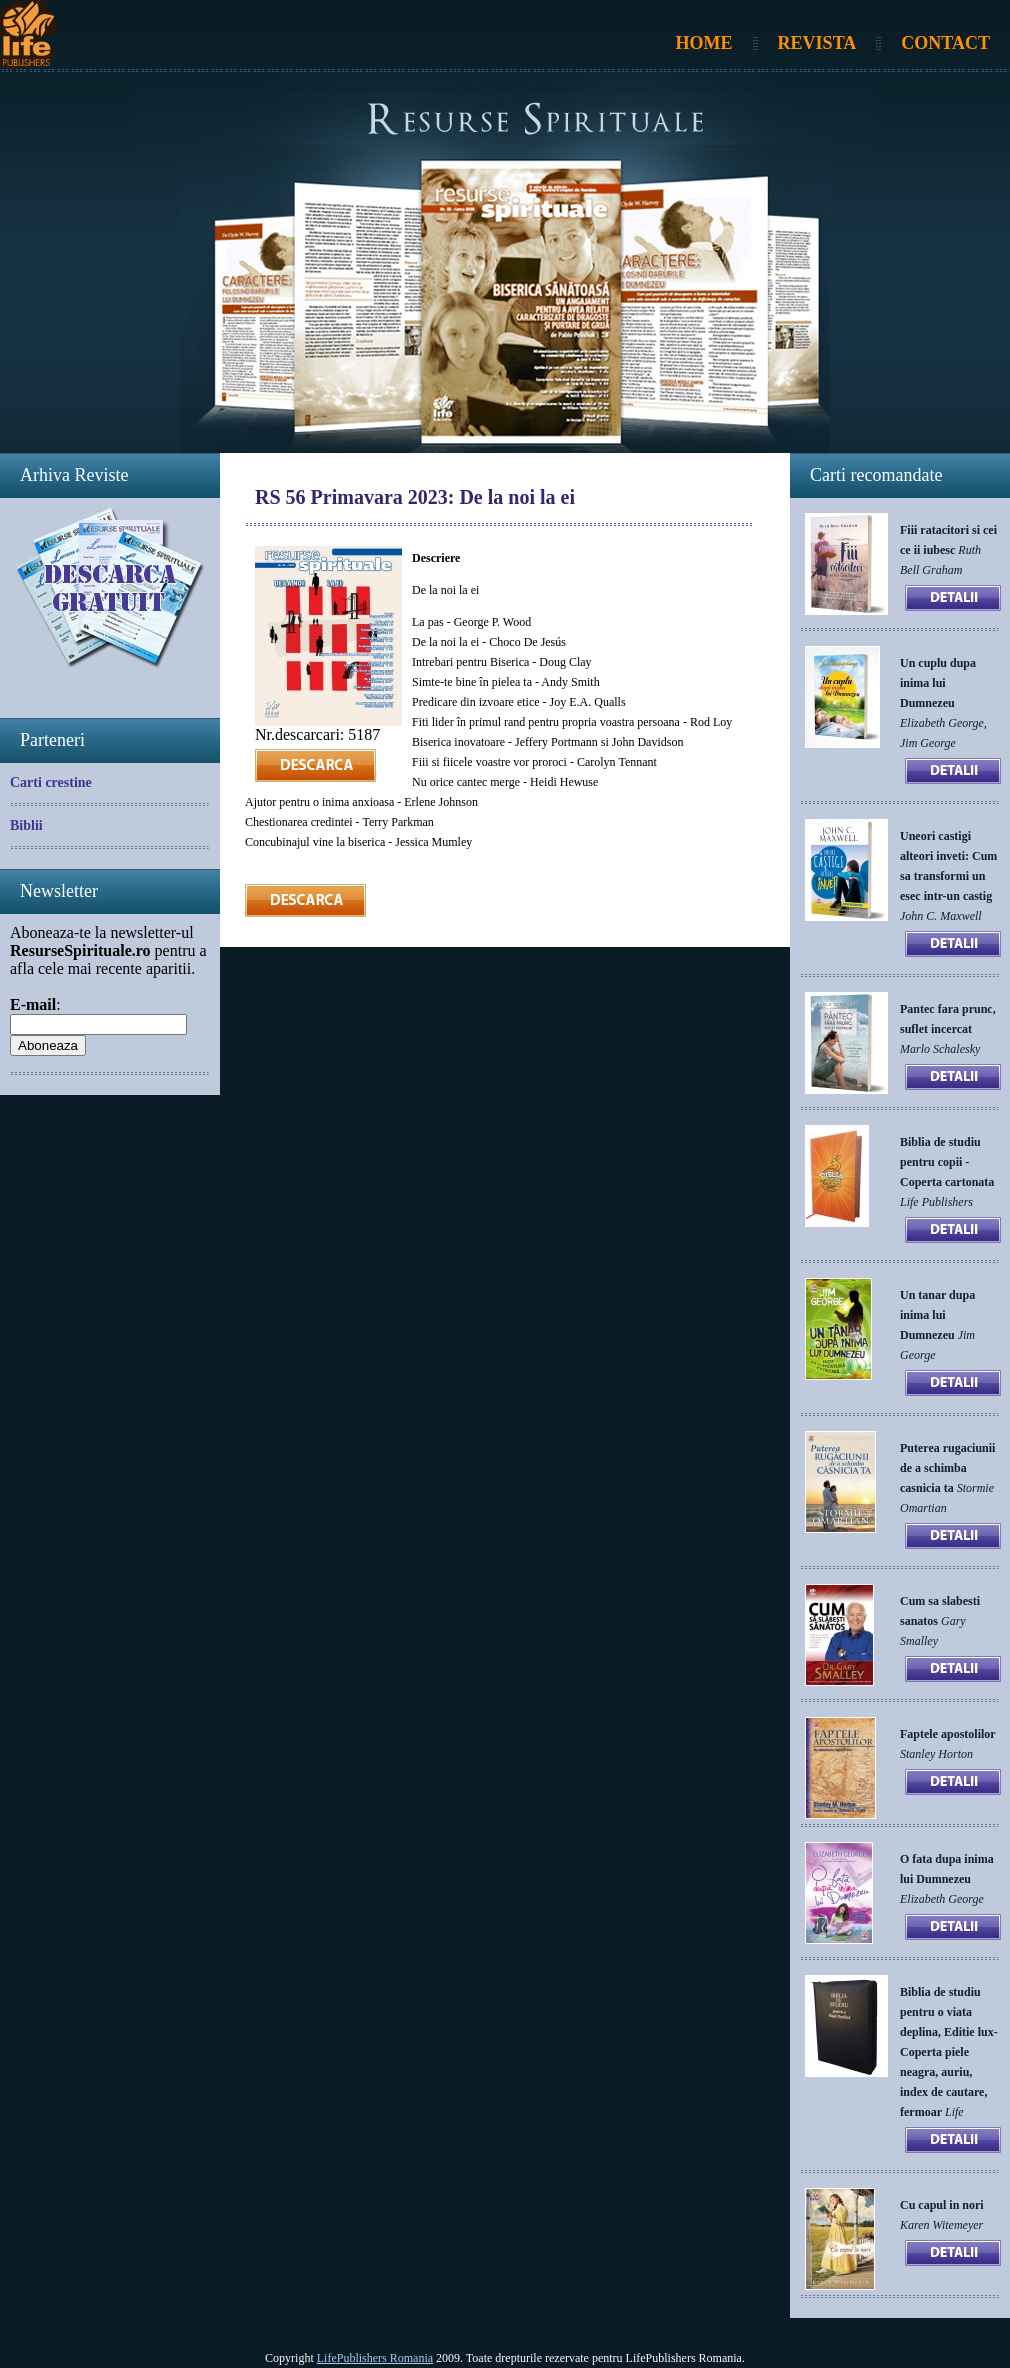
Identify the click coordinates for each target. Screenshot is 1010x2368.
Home (704, 43)
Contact (945, 43)
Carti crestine (51, 782)
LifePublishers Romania (375, 2358)
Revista (817, 43)
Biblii (26, 825)
